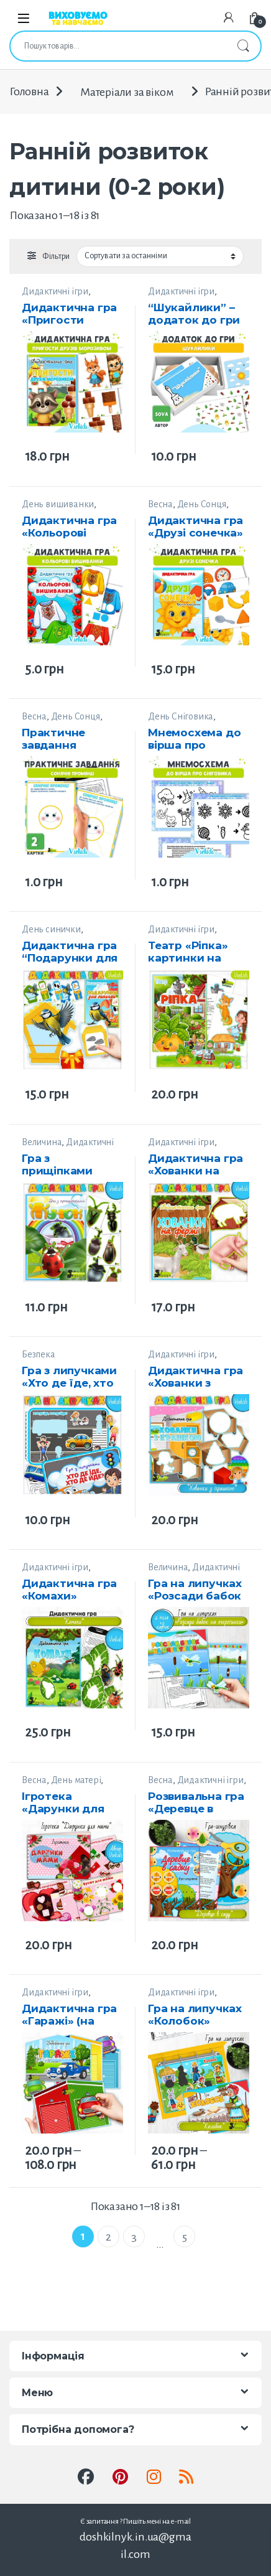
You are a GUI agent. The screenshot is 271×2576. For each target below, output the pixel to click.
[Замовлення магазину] (160, 256)
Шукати (243, 46)
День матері (76, 1780)
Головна (29, 92)
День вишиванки (58, 504)
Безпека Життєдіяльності (54, 1359)
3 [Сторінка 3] (134, 2237)
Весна (160, 504)
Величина (42, 1142)
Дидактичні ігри (55, 291)
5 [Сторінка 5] (184, 2237)
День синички (51, 929)
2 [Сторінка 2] (108, 2237)
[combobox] (118, 46)
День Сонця (201, 504)
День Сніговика (180, 716)
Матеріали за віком (126, 92)
